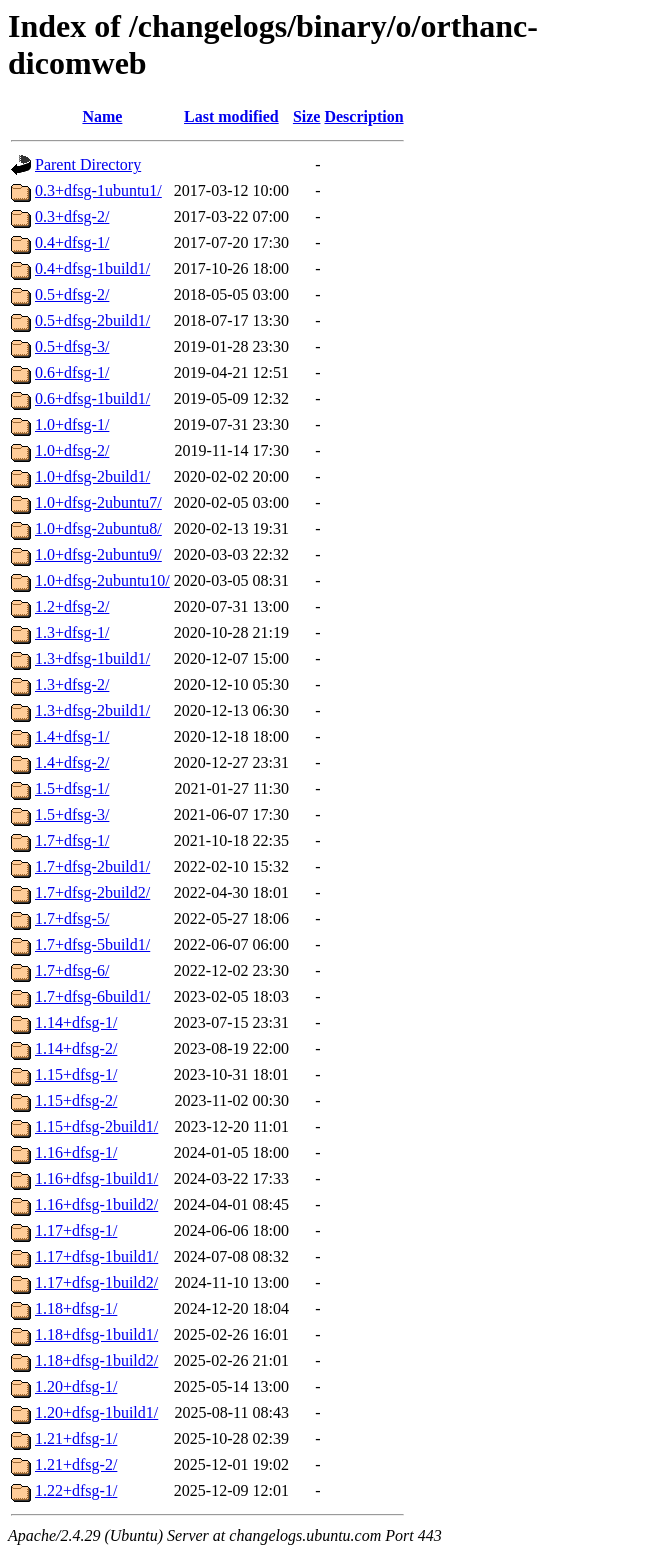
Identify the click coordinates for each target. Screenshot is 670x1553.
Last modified (231, 116)
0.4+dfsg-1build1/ (92, 268)
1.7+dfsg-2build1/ (92, 866)
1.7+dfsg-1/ (72, 840)
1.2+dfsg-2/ (72, 606)
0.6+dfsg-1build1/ (92, 398)
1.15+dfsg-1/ (76, 1074)
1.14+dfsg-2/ (76, 1048)
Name (102, 116)
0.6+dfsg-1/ (72, 372)
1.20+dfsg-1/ (76, 1386)
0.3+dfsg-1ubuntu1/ (98, 190)
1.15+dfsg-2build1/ (96, 1126)
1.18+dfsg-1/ (76, 1308)
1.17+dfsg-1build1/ (96, 1256)
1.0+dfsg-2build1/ (92, 476)
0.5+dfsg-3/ (72, 346)
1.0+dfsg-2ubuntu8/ (98, 528)
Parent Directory (88, 164)
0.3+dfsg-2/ (72, 216)
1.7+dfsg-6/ (72, 970)
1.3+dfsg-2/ (72, 684)
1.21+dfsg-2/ (76, 1464)
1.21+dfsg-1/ (76, 1438)
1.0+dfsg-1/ (72, 424)
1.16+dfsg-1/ (76, 1152)
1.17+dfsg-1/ (76, 1230)
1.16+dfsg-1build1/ (96, 1178)
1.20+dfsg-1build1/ (96, 1412)
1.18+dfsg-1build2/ (96, 1360)
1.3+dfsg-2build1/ (92, 710)
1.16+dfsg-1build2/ (96, 1204)
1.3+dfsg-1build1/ (92, 658)
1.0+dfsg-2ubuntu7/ (98, 502)
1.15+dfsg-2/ (76, 1100)
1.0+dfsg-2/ (72, 450)
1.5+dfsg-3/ (72, 814)
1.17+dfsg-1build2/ (96, 1282)
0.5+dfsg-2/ (72, 294)
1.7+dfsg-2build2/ (92, 892)
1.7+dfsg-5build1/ (92, 944)
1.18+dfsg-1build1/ (96, 1334)
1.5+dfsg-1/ (72, 788)
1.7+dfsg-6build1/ (92, 996)
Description (363, 116)
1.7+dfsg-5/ (72, 918)
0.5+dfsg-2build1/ (92, 320)
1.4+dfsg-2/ (72, 762)
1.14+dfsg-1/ (76, 1022)
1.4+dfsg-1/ (72, 736)
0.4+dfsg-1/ (72, 242)
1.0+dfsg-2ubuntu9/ (98, 554)
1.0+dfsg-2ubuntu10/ (102, 580)
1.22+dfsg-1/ (76, 1490)
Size (307, 116)
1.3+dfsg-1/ (72, 632)
